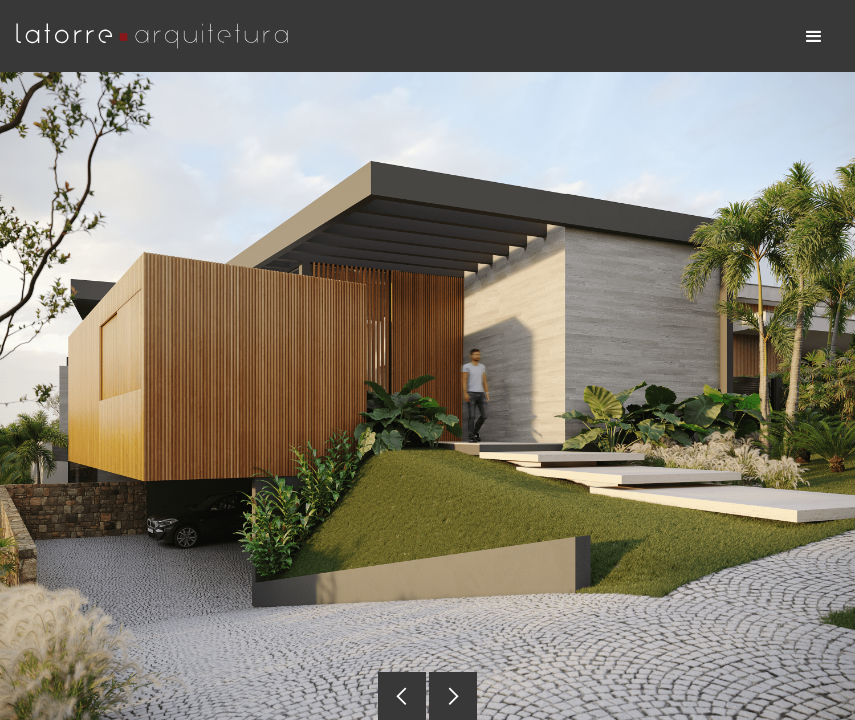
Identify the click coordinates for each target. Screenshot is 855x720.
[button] (814, 36)
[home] (161, 36)
